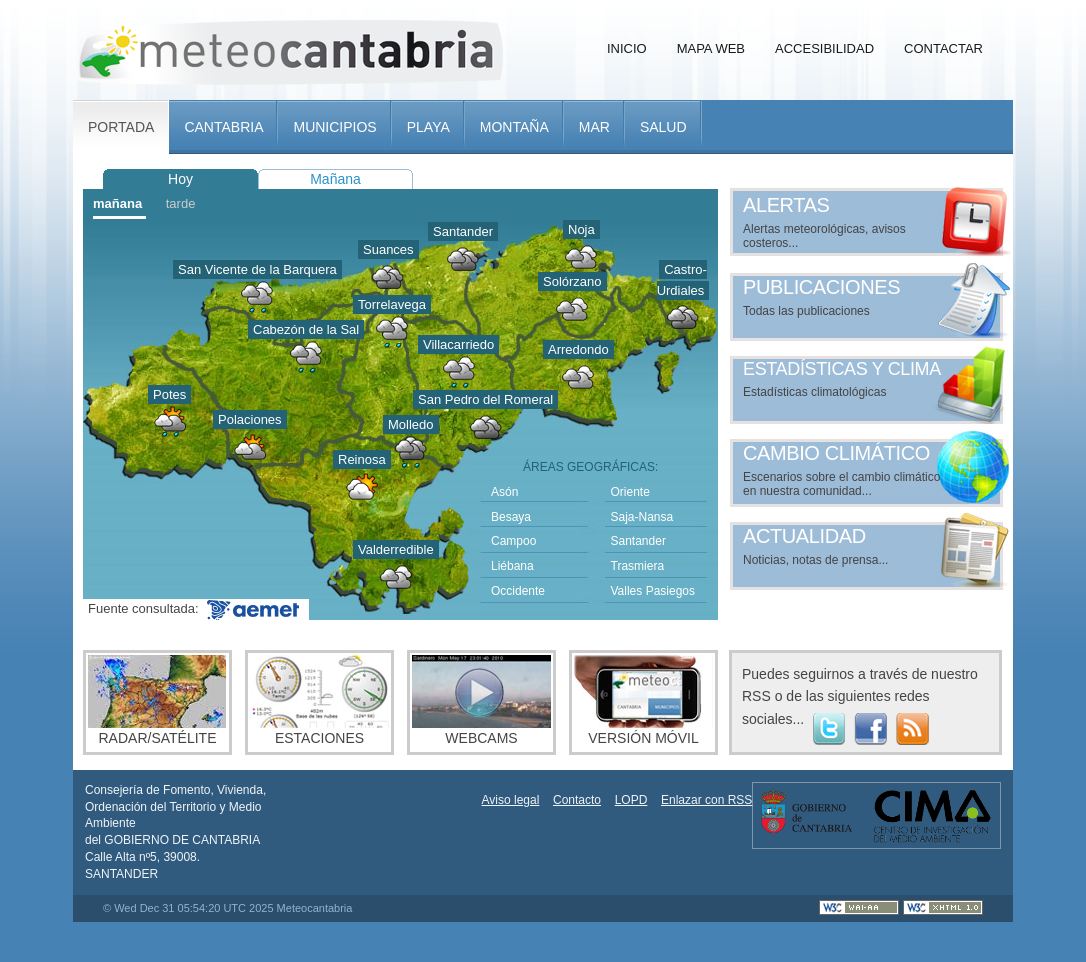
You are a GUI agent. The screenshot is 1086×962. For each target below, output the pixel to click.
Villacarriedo (458, 344)
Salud (663, 127)
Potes (169, 394)
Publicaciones (821, 287)
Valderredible (396, 549)
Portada (121, 127)
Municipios (334, 127)
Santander (463, 231)
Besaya (511, 517)
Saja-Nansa (642, 517)
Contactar (943, 48)
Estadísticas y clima (842, 369)
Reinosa (362, 459)
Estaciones (319, 700)
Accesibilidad (824, 48)
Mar (594, 127)
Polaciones (250, 419)
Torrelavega (392, 304)
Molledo (411, 424)
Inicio (627, 48)
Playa (428, 127)
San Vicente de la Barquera (257, 269)
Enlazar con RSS (706, 800)
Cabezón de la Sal (306, 329)
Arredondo (578, 349)
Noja (581, 229)
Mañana (335, 179)
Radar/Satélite (157, 700)
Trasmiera (638, 566)
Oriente (630, 492)
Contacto (577, 800)
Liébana (512, 566)
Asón (504, 492)
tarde (181, 203)
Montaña (514, 127)
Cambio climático (836, 453)
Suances (388, 249)
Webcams (481, 700)
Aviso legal (511, 800)
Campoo (513, 541)
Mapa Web (711, 48)
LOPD (631, 800)
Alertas (786, 205)
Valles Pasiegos (653, 591)
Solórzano (572, 281)
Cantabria (223, 127)
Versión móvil (643, 700)
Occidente (518, 591)
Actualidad (804, 536)
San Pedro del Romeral (485, 399)
